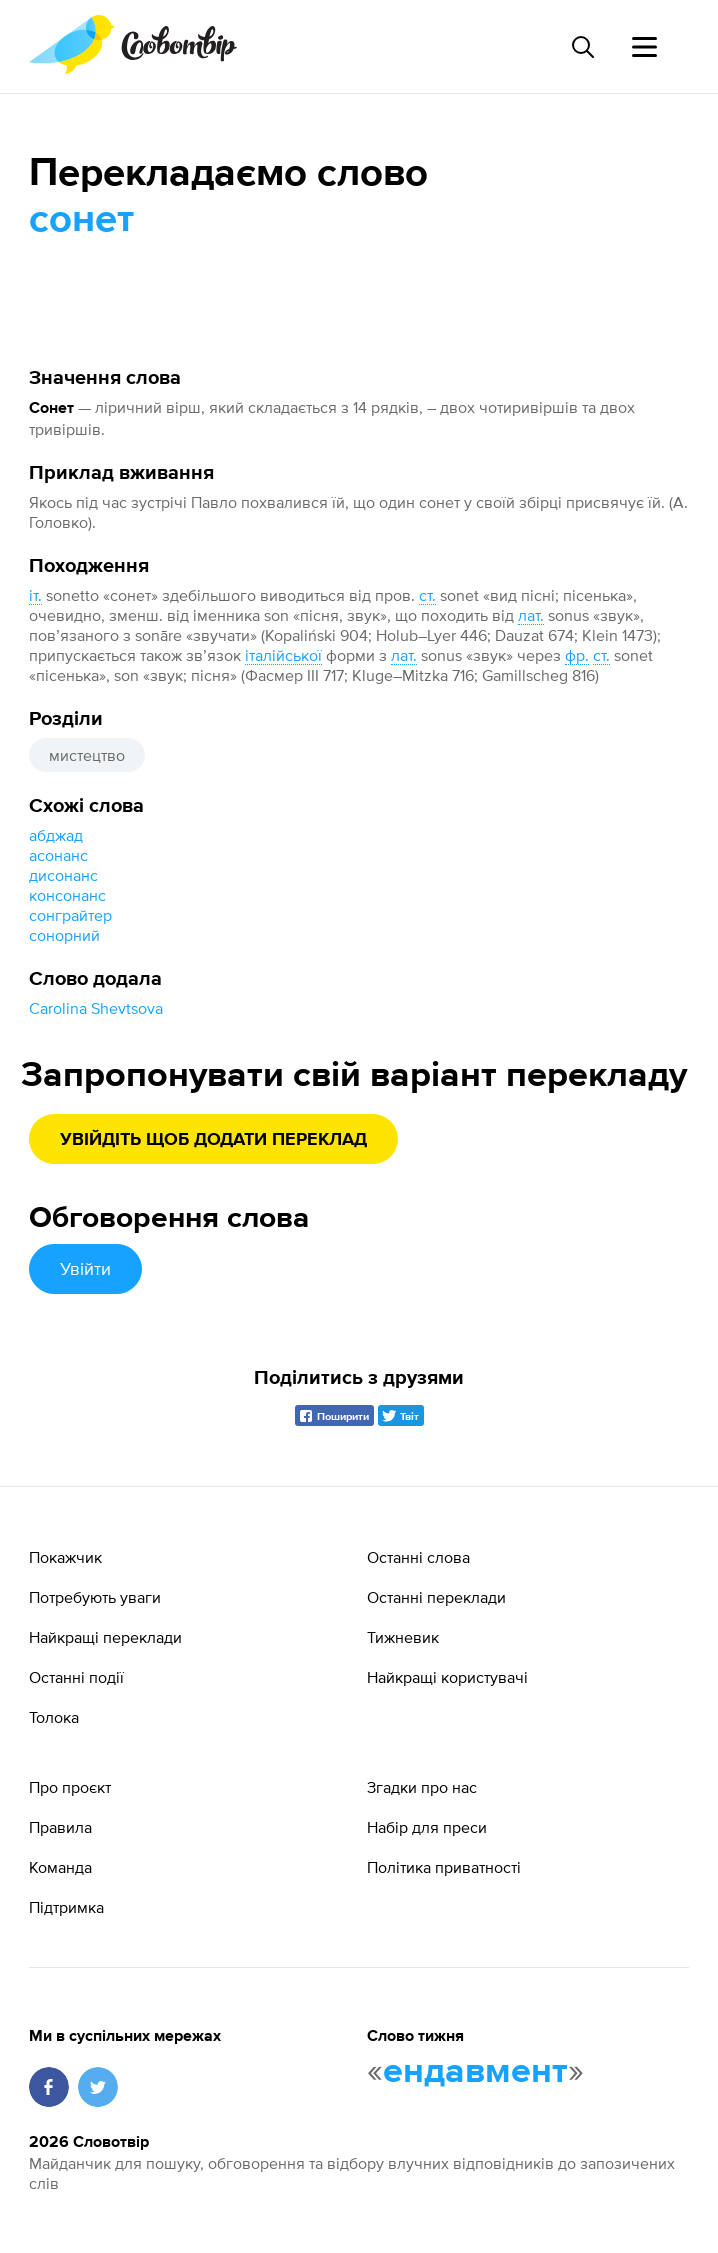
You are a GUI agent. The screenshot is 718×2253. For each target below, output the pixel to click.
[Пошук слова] (582, 47)
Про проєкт (70, 1787)
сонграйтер (70, 915)
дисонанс (63, 875)
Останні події (76, 1677)
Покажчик (65, 1557)
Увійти (85, 1268)
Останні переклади (436, 1597)
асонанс (58, 855)
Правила (60, 1827)
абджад (56, 835)
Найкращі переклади (105, 1637)
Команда (60, 1867)
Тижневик (403, 1637)
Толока (54, 1717)
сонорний (64, 935)
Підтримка (66, 1907)
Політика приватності (444, 1867)
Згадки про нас (422, 1787)
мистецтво (87, 755)
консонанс (67, 895)
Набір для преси (427, 1827)
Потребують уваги (95, 1597)
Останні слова (418, 1557)
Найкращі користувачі (447, 1677)
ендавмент (475, 2072)
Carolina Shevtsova (96, 1008)
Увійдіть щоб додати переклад (213, 1140)
